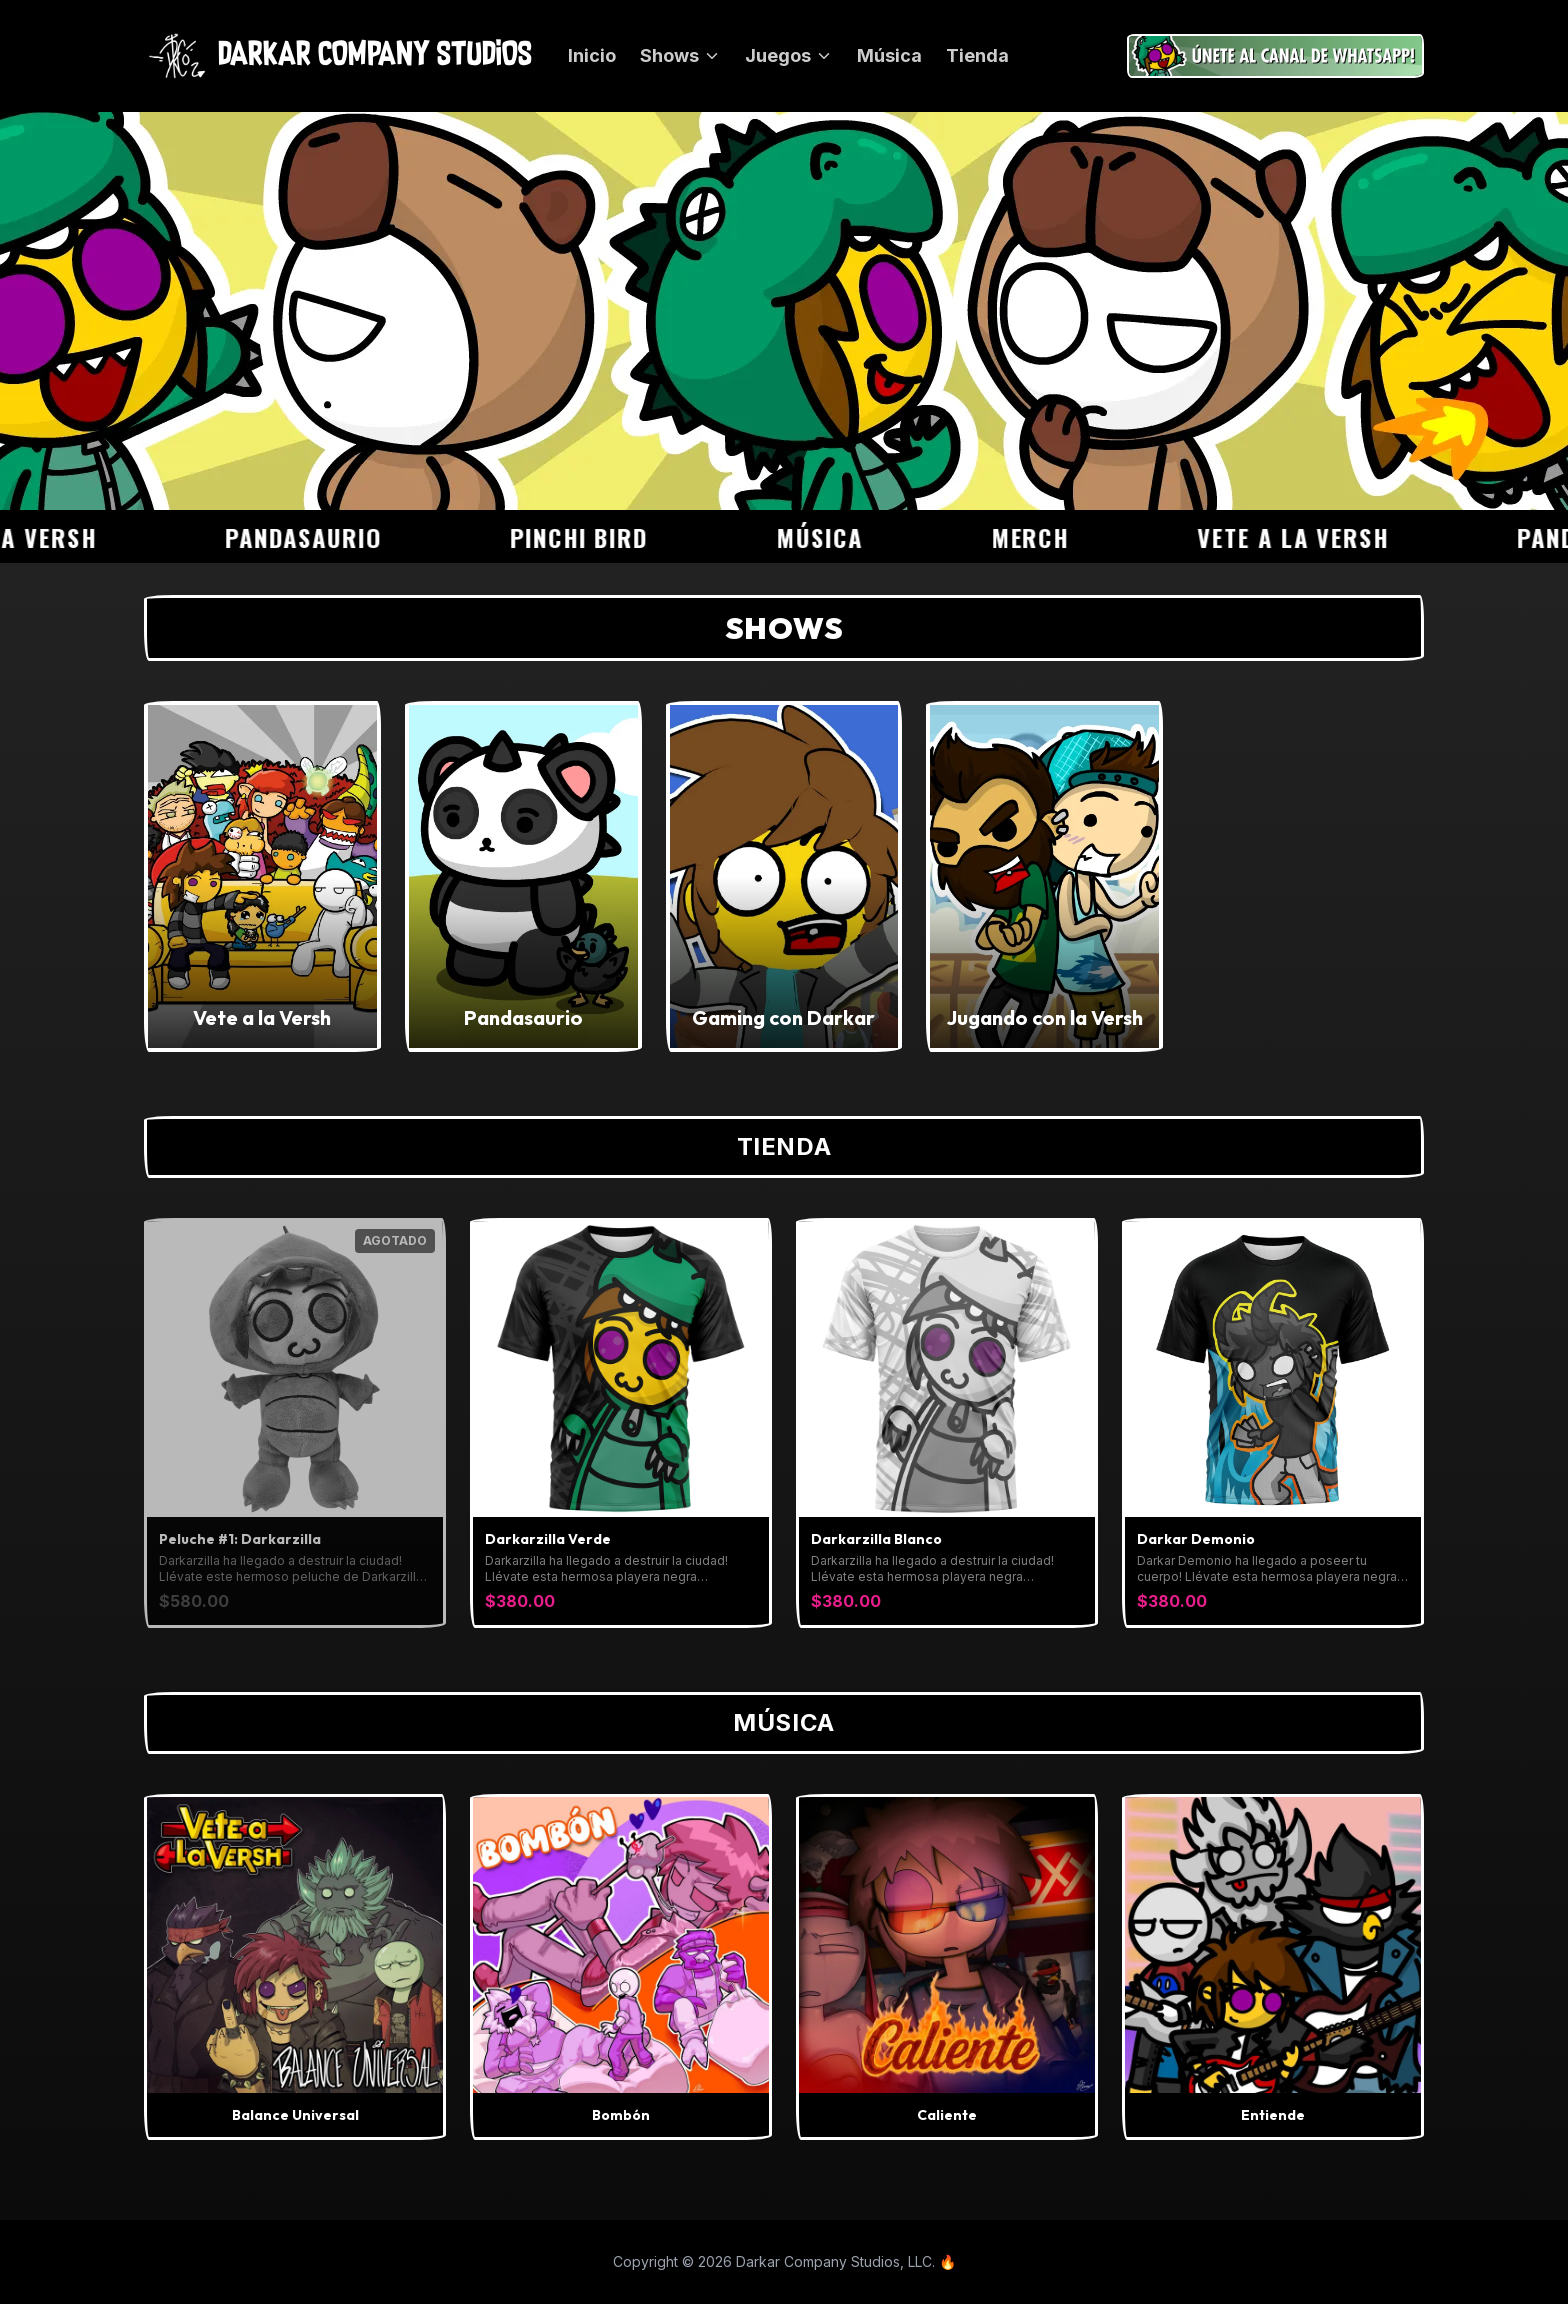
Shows (680, 55)
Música (889, 55)
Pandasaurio (337, 537)
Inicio (592, 55)
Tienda (977, 55)
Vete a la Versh (1327, 537)
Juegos (789, 55)
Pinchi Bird (613, 537)
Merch (1063, 537)
